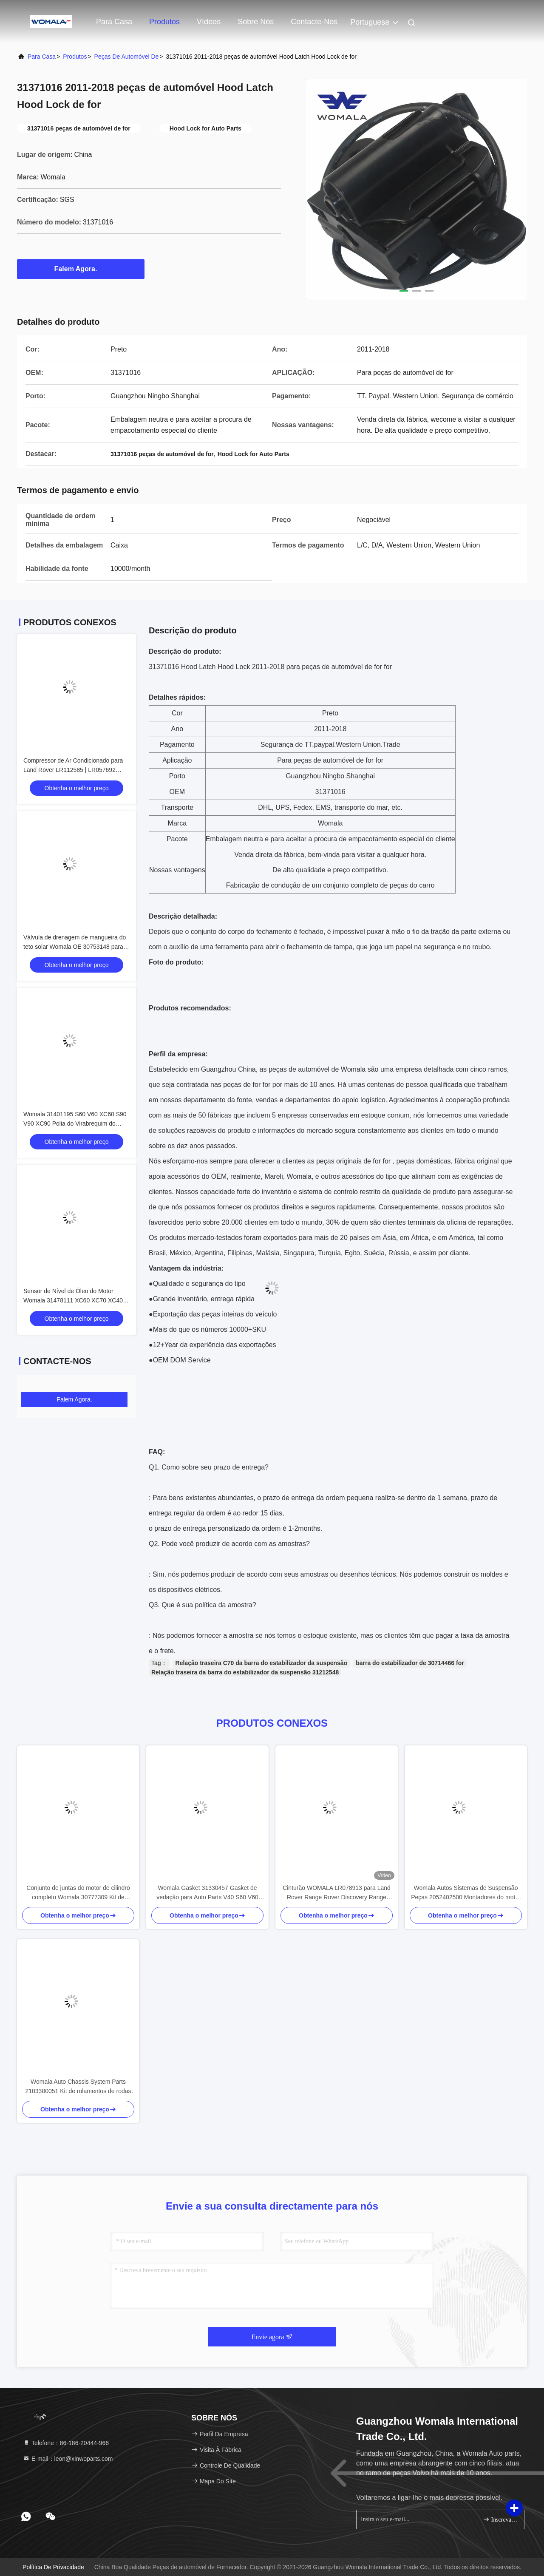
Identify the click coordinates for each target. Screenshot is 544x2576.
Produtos (164, 21)
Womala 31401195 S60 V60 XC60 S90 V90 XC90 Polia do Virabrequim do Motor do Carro (75, 1123)
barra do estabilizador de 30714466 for (410, 1663)
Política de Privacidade (53, 2567)
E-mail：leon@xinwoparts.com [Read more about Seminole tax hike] (68, 2458)
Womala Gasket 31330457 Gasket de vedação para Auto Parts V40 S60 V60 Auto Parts (207, 1893)
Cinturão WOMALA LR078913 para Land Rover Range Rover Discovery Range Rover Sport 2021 (337, 1893)
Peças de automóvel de (126, 56)
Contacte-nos (314, 21)
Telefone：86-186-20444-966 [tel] (66, 2443)
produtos (75, 56)
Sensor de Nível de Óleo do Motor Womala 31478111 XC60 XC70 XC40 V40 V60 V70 (73, 1300)
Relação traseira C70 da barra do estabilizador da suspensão (262, 1663)
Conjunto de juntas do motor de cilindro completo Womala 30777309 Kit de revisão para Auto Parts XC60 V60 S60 (78, 1893)
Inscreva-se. (500, 2519)
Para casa (114, 21)
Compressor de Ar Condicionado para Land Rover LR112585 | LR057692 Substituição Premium (73, 770)
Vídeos (209, 21)
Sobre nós (256, 21)
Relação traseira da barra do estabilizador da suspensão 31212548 (245, 1672)
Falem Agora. (81, 268)
